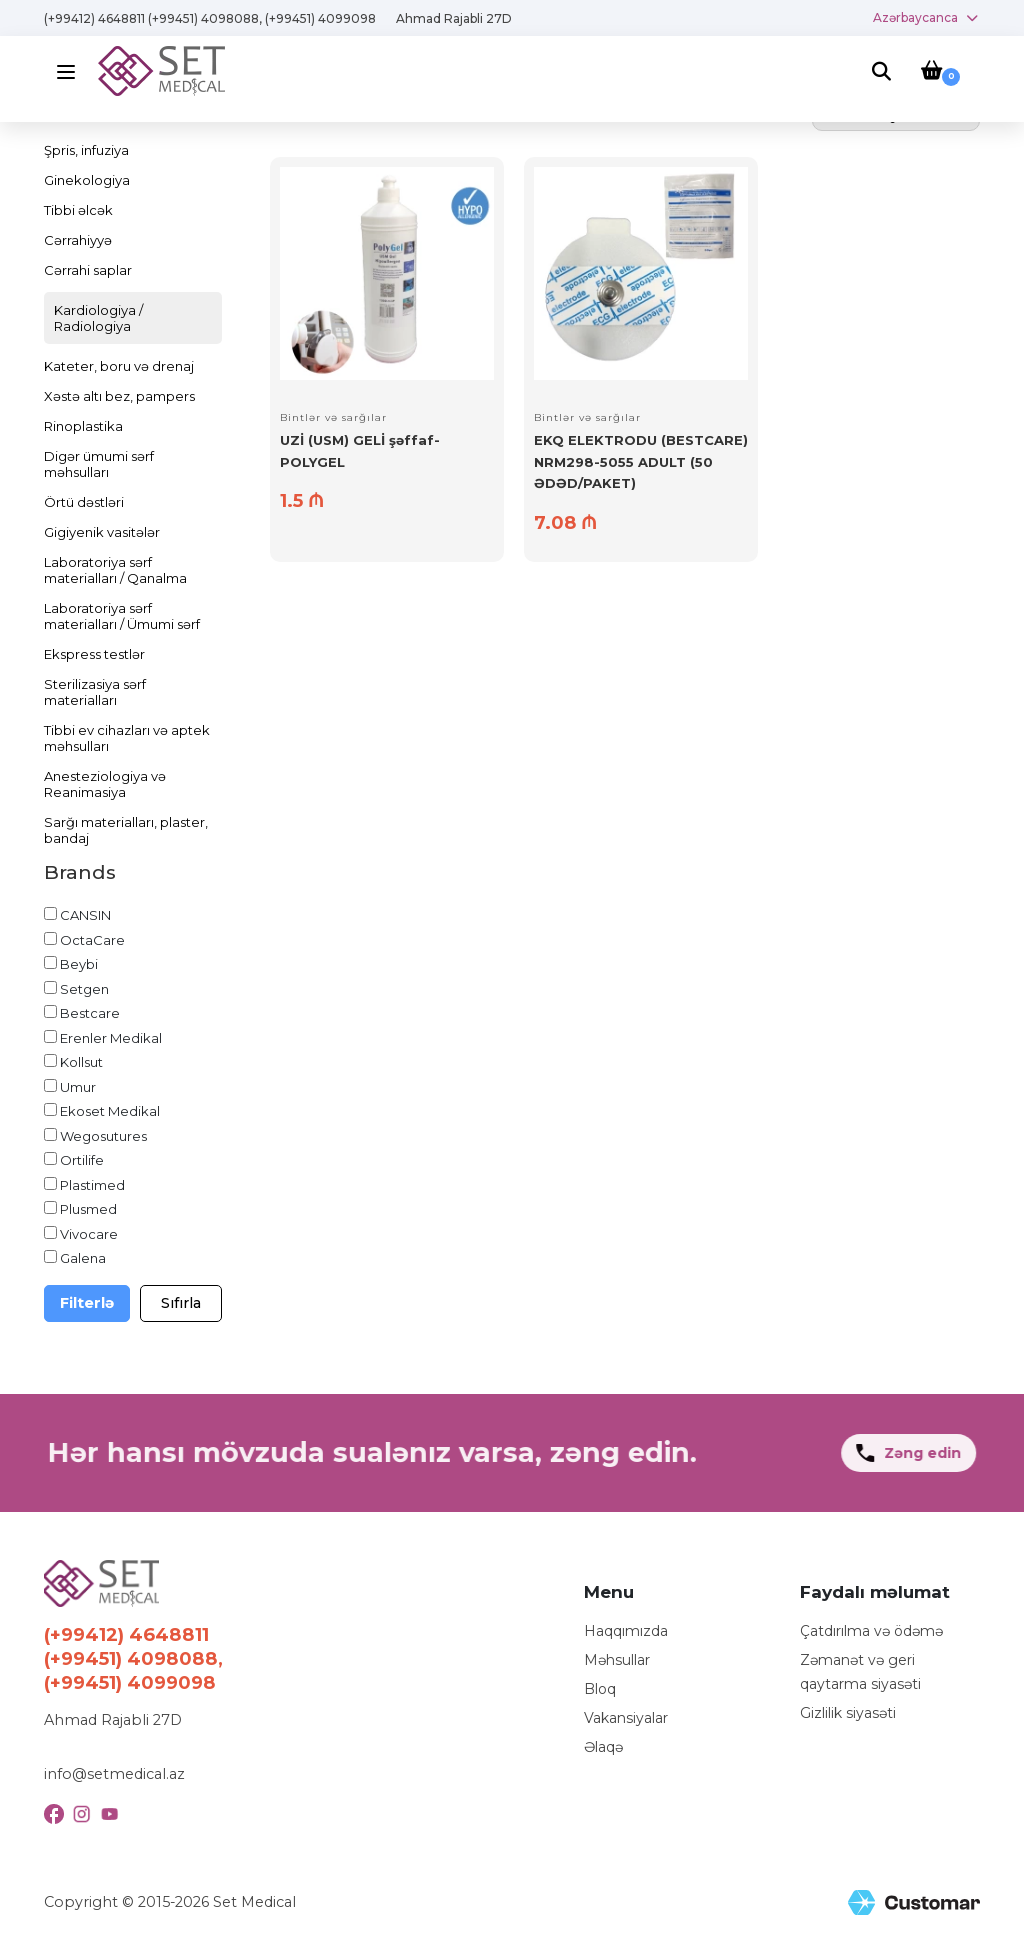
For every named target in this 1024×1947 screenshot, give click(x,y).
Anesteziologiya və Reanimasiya (105, 784)
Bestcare (90, 1013)
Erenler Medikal (111, 1038)
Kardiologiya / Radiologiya (98, 318)
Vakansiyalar (626, 1718)
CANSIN (85, 915)
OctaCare (92, 940)
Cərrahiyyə (78, 240)
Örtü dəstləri (84, 502)
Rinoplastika (83, 426)
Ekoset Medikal (110, 1111)
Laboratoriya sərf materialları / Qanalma (115, 570)
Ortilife (82, 1160)
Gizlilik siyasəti (848, 1713)
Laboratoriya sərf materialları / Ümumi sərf (122, 616)
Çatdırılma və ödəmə (871, 1631)
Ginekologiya (87, 180)
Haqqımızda (626, 1631)
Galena (83, 1258)
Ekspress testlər (94, 654)
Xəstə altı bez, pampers (119, 396)
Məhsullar (617, 1660)
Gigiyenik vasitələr (102, 532)
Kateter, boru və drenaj (119, 366)
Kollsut (81, 1062)
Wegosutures (103, 1136)
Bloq (600, 1689)
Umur (78, 1087)
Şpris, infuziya (86, 150)
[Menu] (71, 71)
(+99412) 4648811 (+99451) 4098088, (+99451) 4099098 (210, 18)
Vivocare (89, 1234)
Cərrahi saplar (88, 270)
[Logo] (161, 70)
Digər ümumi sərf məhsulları (99, 464)
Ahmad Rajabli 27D (454, 18)
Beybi (79, 964)
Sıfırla (181, 1303)
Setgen (84, 989)
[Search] (881, 73)
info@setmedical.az (114, 1774)
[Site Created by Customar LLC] (914, 1902)
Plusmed (88, 1209)
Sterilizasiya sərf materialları (95, 692)
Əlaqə (603, 1747)
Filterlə (87, 1303)
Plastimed (92, 1185)
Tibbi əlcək (78, 210)
